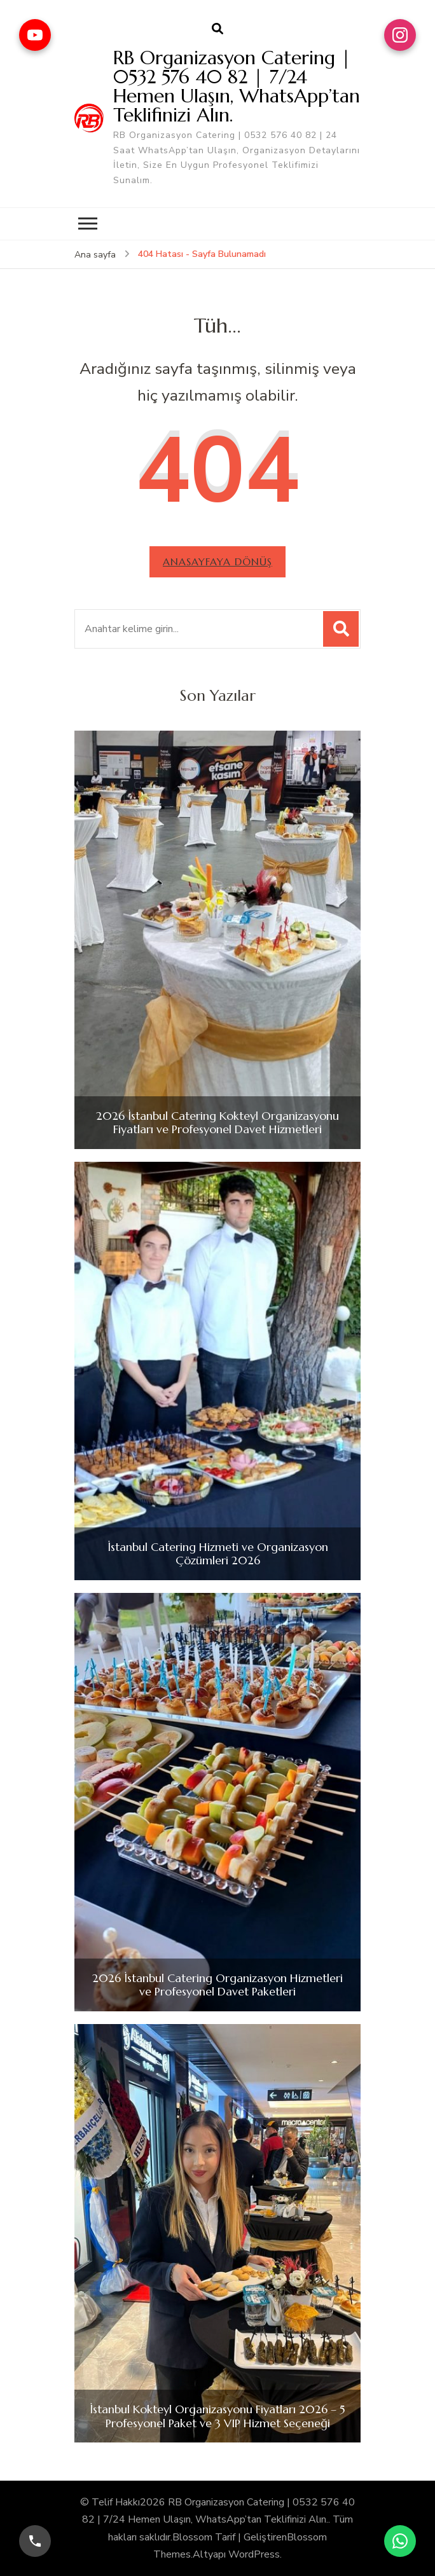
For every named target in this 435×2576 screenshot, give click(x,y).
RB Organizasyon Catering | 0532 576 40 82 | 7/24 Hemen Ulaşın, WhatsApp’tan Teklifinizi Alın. (236, 86)
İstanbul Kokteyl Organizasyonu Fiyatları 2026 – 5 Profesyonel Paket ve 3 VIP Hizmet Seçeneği (217, 2416)
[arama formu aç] (217, 29)
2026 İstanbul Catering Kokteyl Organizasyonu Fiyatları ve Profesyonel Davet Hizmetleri (217, 1122)
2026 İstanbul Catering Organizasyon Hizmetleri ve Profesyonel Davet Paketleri (217, 1985)
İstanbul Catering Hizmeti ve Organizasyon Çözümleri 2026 (217, 1553)
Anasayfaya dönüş (217, 561)
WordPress (254, 2554)
